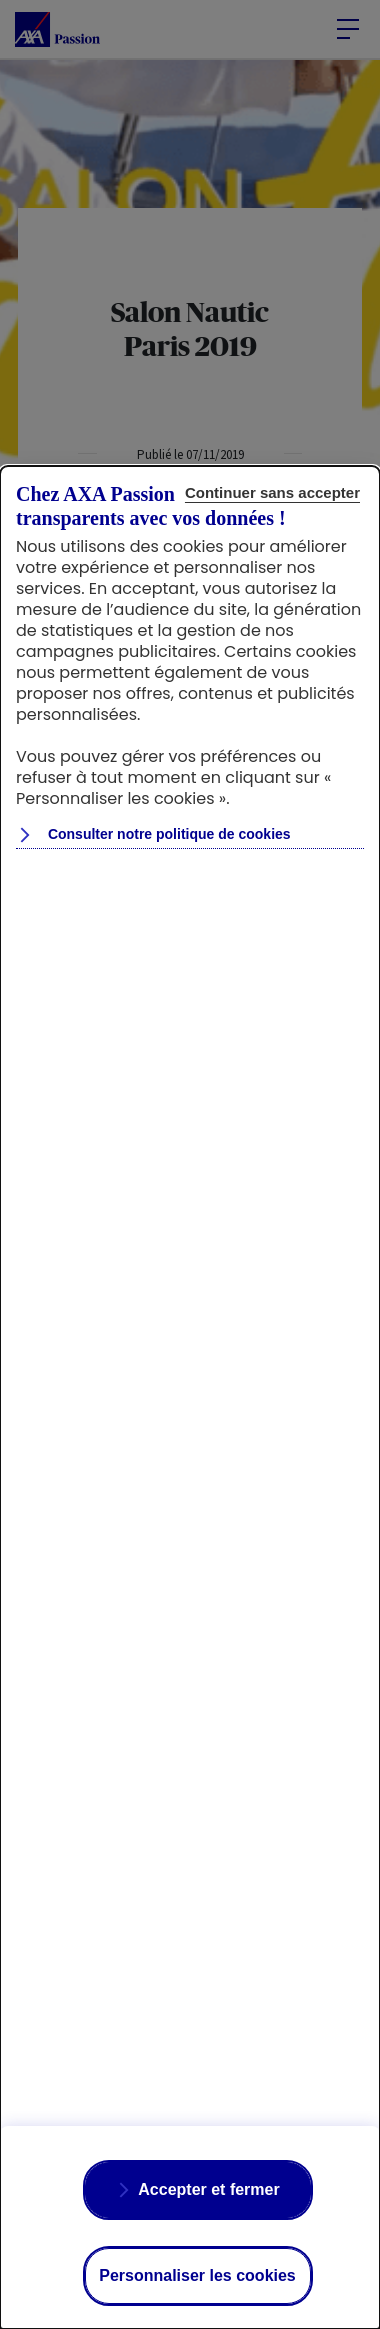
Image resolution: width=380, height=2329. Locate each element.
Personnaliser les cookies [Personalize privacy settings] (197, 2275)
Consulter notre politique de (167, 834)
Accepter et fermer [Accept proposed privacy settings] (208, 2189)
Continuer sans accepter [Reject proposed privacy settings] (272, 492)
